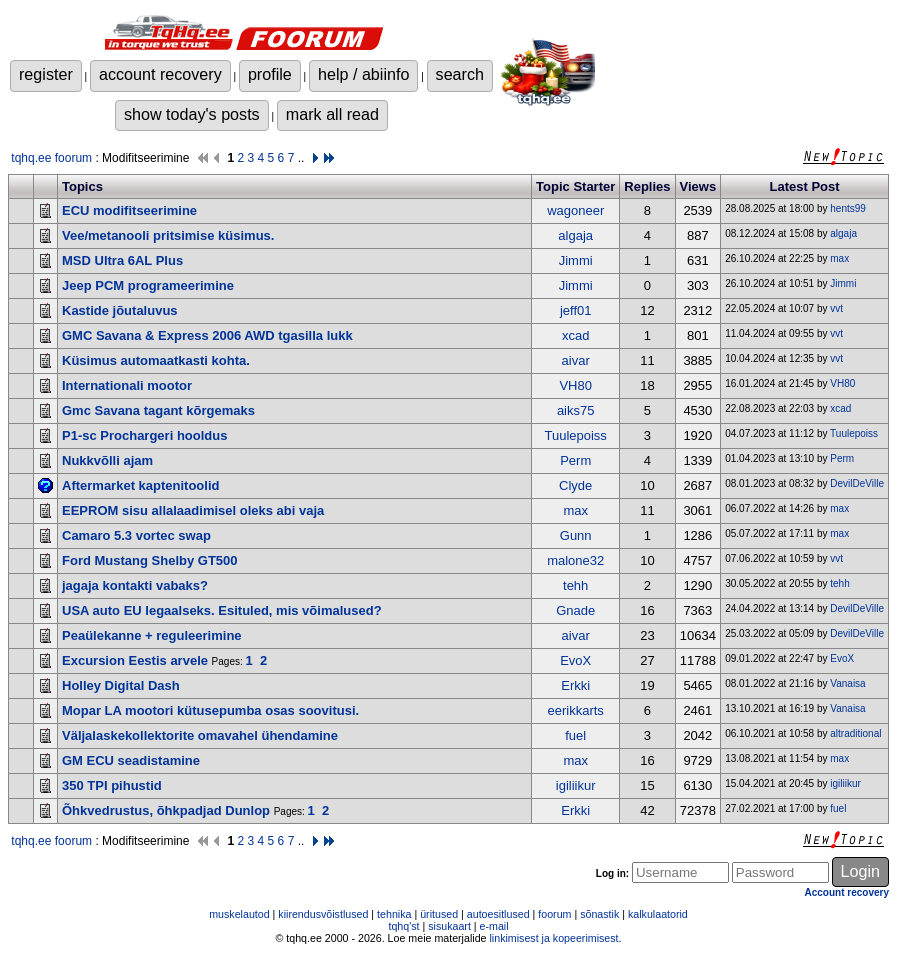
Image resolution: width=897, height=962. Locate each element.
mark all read (332, 114)
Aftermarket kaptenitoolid (140, 485)
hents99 (848, 208)
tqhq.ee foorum (51, 158)
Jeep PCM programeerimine (148, 285)
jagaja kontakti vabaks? (135, 585)
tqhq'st (403, 926)
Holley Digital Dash (121, 685)
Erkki (575, 685)
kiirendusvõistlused (323, 914)
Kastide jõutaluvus (120, 310)
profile (270, 74)
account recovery (160, 74)
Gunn (576, 535)
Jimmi (576, 260)
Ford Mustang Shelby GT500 (150, 560)
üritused (439, 914)
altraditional (855, 733)
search (460, 74)
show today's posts (192, 114)
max (839, 258)
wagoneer (575, 210)
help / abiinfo (363, 74)
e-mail (494, 926)
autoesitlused (498, 914)
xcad (575, 335)
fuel (575, 735)
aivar (576, 360)
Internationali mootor (127, 385)
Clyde (575, 485)
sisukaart (449, 926)
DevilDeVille (857, 483)
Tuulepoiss (575, 435)
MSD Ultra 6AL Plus (122, 260)
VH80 (575, 385)
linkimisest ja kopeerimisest (553, 938)
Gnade (575, 610)
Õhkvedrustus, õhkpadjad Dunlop (166, 810)
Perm (575, 460)
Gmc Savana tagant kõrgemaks (158, 410)
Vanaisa (847, 683)
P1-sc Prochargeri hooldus (144, 435)
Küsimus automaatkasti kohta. (156, 360)
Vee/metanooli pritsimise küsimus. (168, 235)
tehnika (394, 914)
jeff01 (576, 310)
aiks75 (576, 410)
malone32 (575, 560)
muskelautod (239, 914)
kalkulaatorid (658, 914)
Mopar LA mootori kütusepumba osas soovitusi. (210, 710)
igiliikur (576, 785)
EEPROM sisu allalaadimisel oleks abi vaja (193, 510)
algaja (575, 235)
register (46, 74)
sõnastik (599, 914)
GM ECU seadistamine (131, 760)
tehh (575, 585)
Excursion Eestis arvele (135, 660)
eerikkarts (576, 710)
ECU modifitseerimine (129, 210)
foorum (554, 914)
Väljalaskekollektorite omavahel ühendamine (200, 735)
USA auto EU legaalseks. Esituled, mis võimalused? (222, 610)
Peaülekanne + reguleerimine (152, 635)
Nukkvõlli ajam (107, 460)
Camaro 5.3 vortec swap (136, 535)
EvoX (575, 660)
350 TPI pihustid (112, 785)
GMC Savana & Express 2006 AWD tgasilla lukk (207, 335)
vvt (836, 308)
